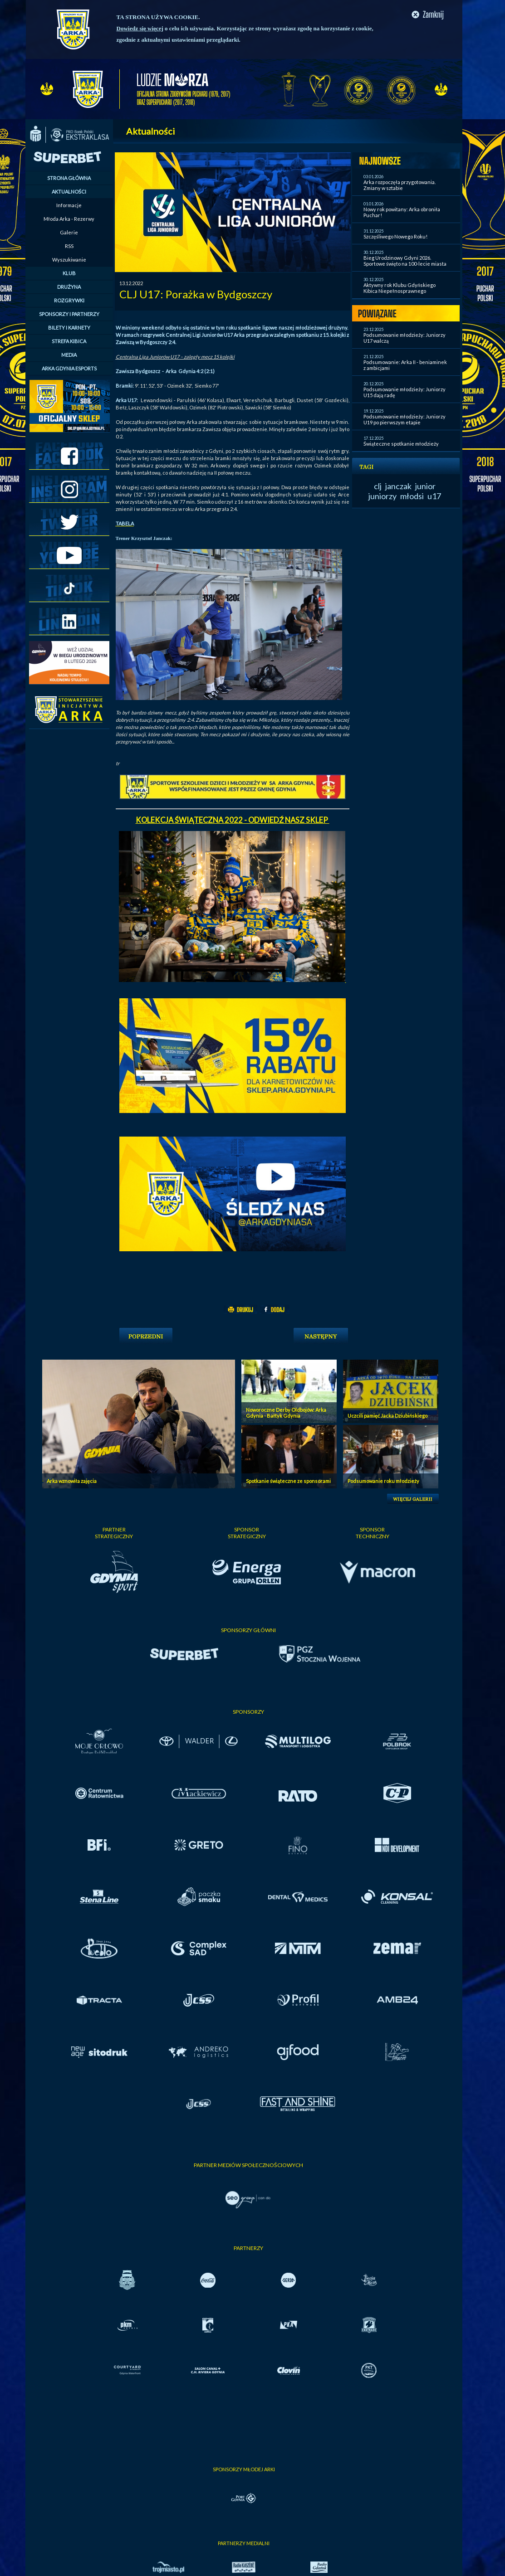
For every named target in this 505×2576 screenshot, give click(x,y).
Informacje (69, 205)
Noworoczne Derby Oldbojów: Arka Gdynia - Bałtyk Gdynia (286, 1413)
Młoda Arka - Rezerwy (69, 219)
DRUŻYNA (69, 287)
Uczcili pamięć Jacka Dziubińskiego (387, 1416)
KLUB (69, 273)
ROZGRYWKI (69, 300)
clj (378, 486)
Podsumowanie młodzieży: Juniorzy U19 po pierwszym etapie (404, 419)
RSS (69, 246)
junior (425, 486)
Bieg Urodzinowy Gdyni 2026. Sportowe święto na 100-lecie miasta (404, 261)
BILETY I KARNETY (69, 328)
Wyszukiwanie (69, 259)
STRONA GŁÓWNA (69, 178)
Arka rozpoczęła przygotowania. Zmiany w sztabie (399, 185)
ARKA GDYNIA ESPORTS (69, 368)
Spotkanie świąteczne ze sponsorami (288, 1481)
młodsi (412, 496)
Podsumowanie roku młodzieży (383, 1481)
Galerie (69, 232)
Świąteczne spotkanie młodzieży (401, 444)
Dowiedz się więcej (140, 28)
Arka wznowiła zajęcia (72, 1481)
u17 (434, 496)
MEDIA (69, 355)
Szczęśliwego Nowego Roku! (395, 236)
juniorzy (382, 496)
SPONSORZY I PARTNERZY (69, 314)
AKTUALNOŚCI (69, 191)
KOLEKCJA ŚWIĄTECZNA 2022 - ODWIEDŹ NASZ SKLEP (232, 820)
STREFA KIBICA (69, 341)
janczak (398, 486)
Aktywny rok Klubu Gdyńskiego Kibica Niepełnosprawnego (399, 288)
